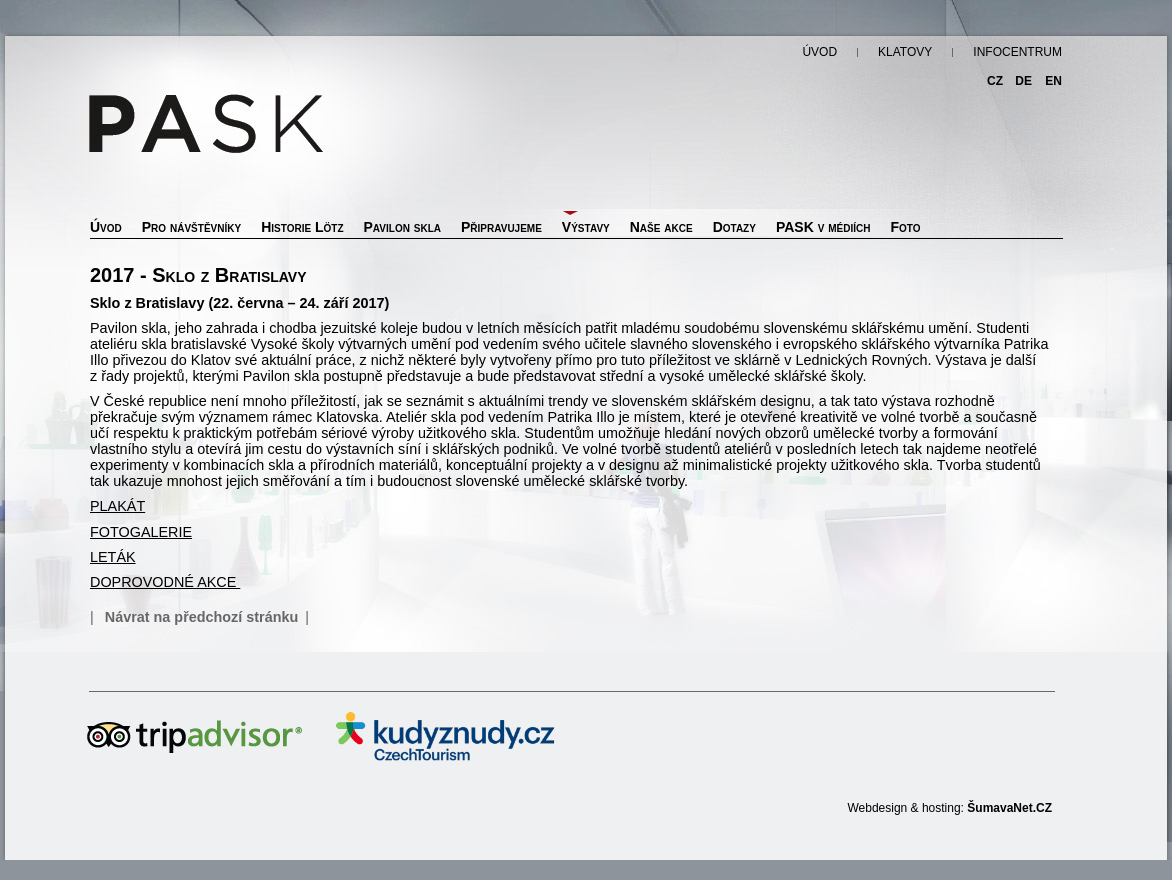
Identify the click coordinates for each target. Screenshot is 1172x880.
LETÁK (113, 557)
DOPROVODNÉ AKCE (165, 582)
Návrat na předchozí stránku (202, 617)
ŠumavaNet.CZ (1009, 808)
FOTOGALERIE (141, 532)
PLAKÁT (117, 506)
